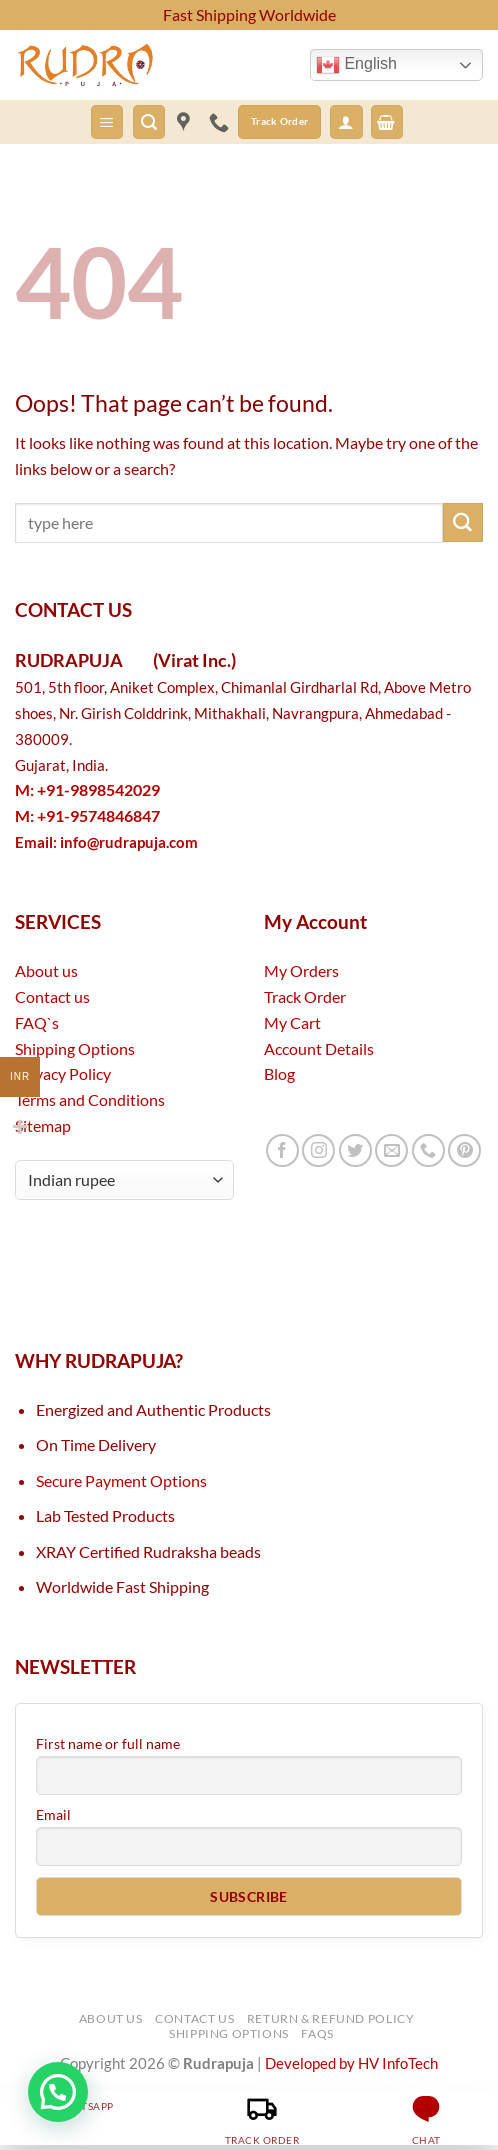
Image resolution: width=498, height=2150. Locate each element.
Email (53, 1814)
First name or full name (108, 1743)
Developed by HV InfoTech (351, 2063)
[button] (107, 121)
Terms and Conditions (90, 1099)
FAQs (317, 2033)
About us (46, 970)
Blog (279, 1073)
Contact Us (194, 2018)
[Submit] (463, 523)
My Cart (292, 1022)
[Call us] (428, 1150)
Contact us (52, 996)
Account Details (319, 1048)
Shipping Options (75, 1048)
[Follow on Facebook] (282, 1150)
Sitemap (43, 1125)
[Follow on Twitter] (355, 1150)
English (356, 65)
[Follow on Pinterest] (464, 1150)
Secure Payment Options (121, 1480)
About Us (111, 2018)
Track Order (305, 996)
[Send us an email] (391, 1150)
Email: (106, 842)
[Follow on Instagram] (318, 1150)
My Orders (301, 970)
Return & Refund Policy (331, 2018)
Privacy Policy (63, 1073)
